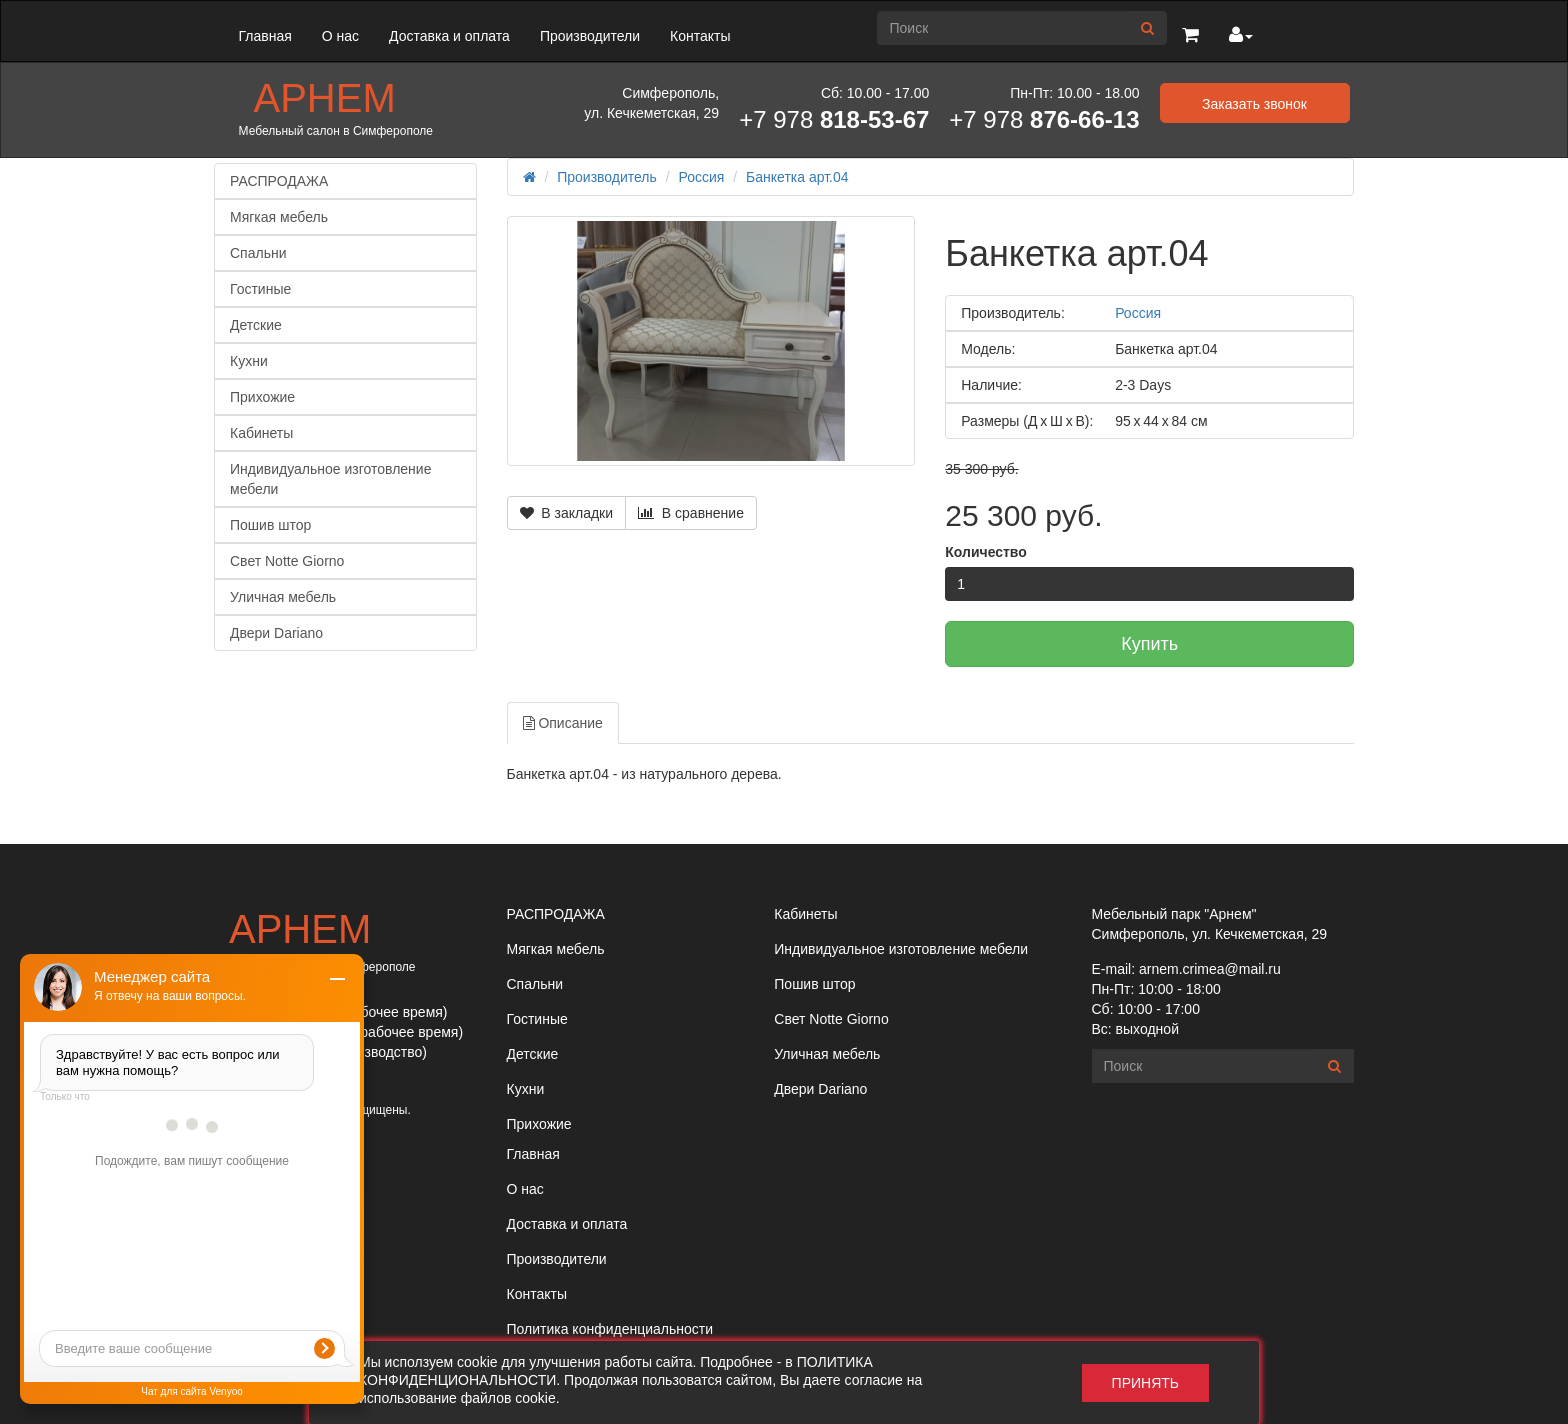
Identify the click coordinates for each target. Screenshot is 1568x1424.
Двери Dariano (276, 633)
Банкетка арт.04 (797, 177)
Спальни (258, 253)
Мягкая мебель (279, 217)
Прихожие (262, 397)
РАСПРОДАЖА (279, 181)
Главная (265, 36)
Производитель (607, 177)
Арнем (325, 98)
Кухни (249, 361)
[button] (1190, 36)
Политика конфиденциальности (610, 1329)
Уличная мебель (283, 597)
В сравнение (691, 513)
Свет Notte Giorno (287, 561)
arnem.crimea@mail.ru (1210, 969)
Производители (590, 36)
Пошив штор (270, 525)
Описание (563, 723)
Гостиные (260, 289)
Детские (256, 325)
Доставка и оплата (449, 36)
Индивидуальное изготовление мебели (330, 479)
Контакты (700, 36)
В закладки (567, 513)
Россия (702, 177)
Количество (986, 552)
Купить (1149, 644)
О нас (340, 36)
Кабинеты (261, 433)
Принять (1145, 1383)
